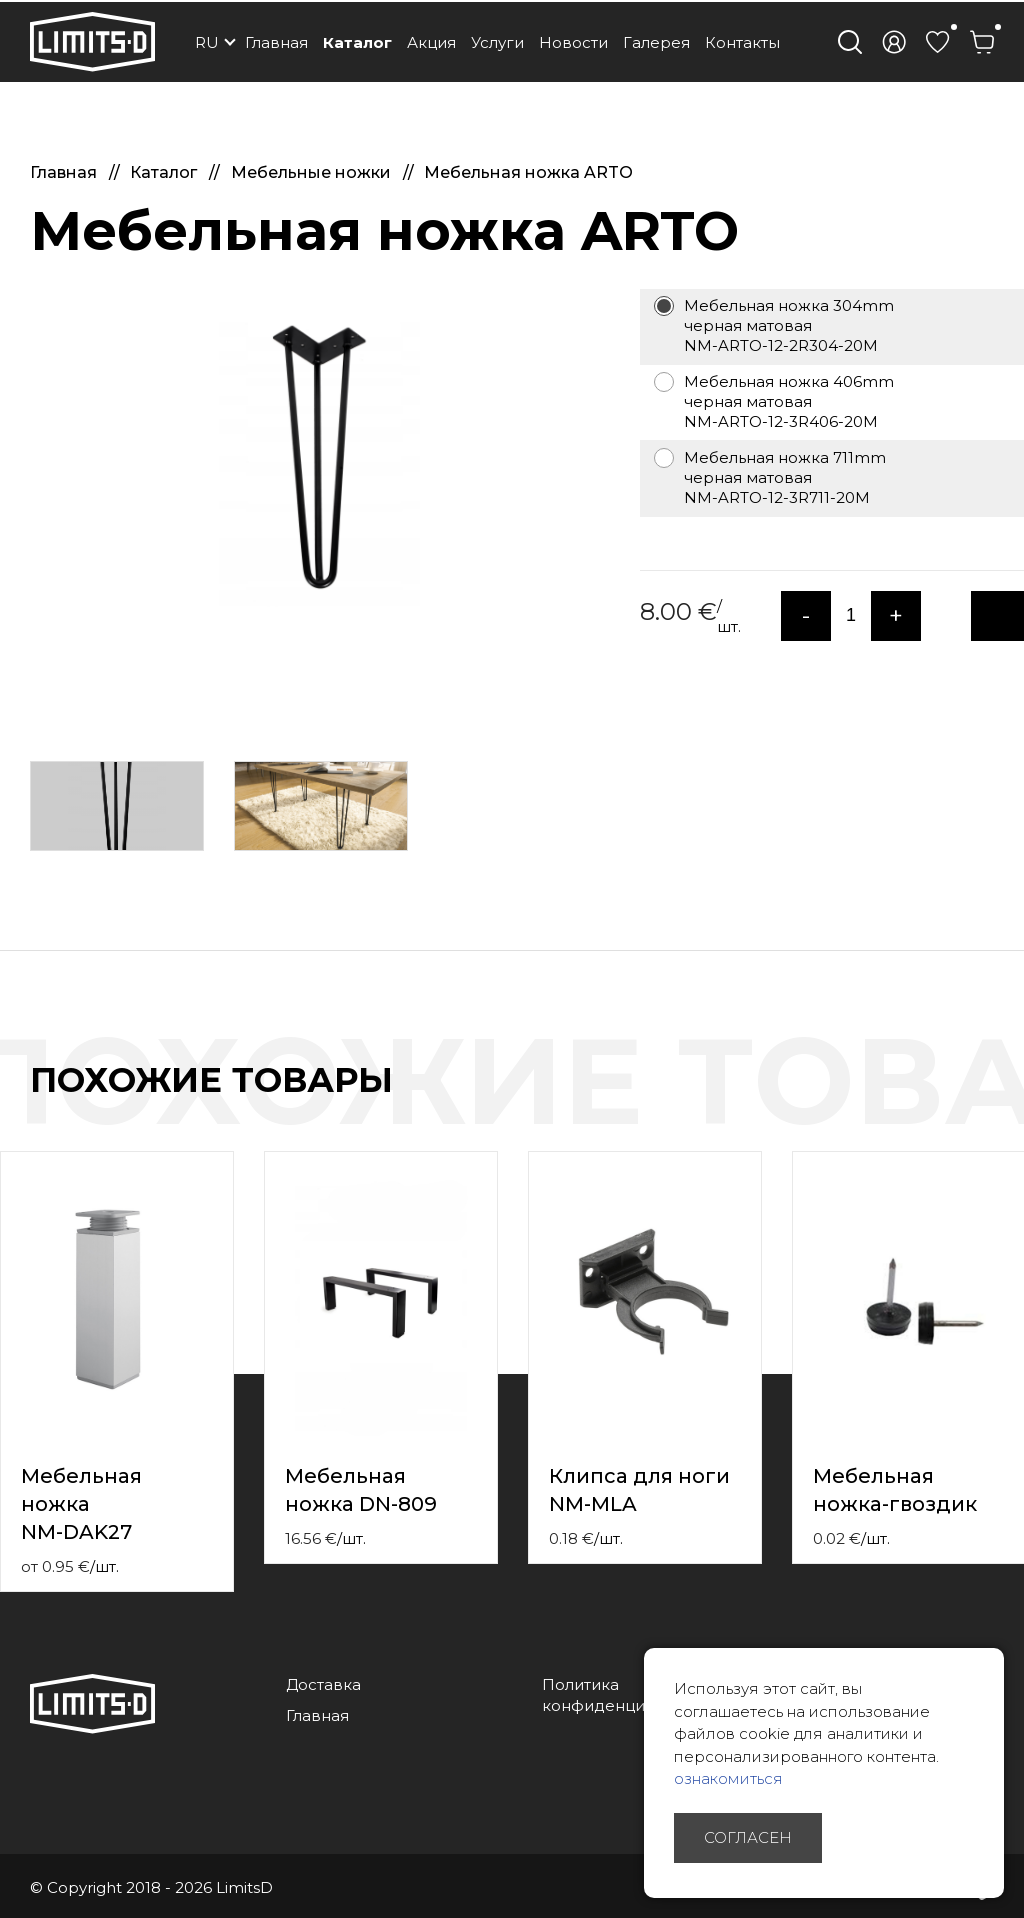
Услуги (497, 42)
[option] (320, 456)
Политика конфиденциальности (629, 1695)
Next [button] (1012, 1101)
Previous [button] (972, 1101)
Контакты (742, 42)
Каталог (357, 42)
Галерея (656, 42)
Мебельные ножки (313, 172)
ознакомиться (728, 1778)
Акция (431, 42)
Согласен (748, 1837)
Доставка (323, 1684)
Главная (276, 42)
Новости (573, 42)
